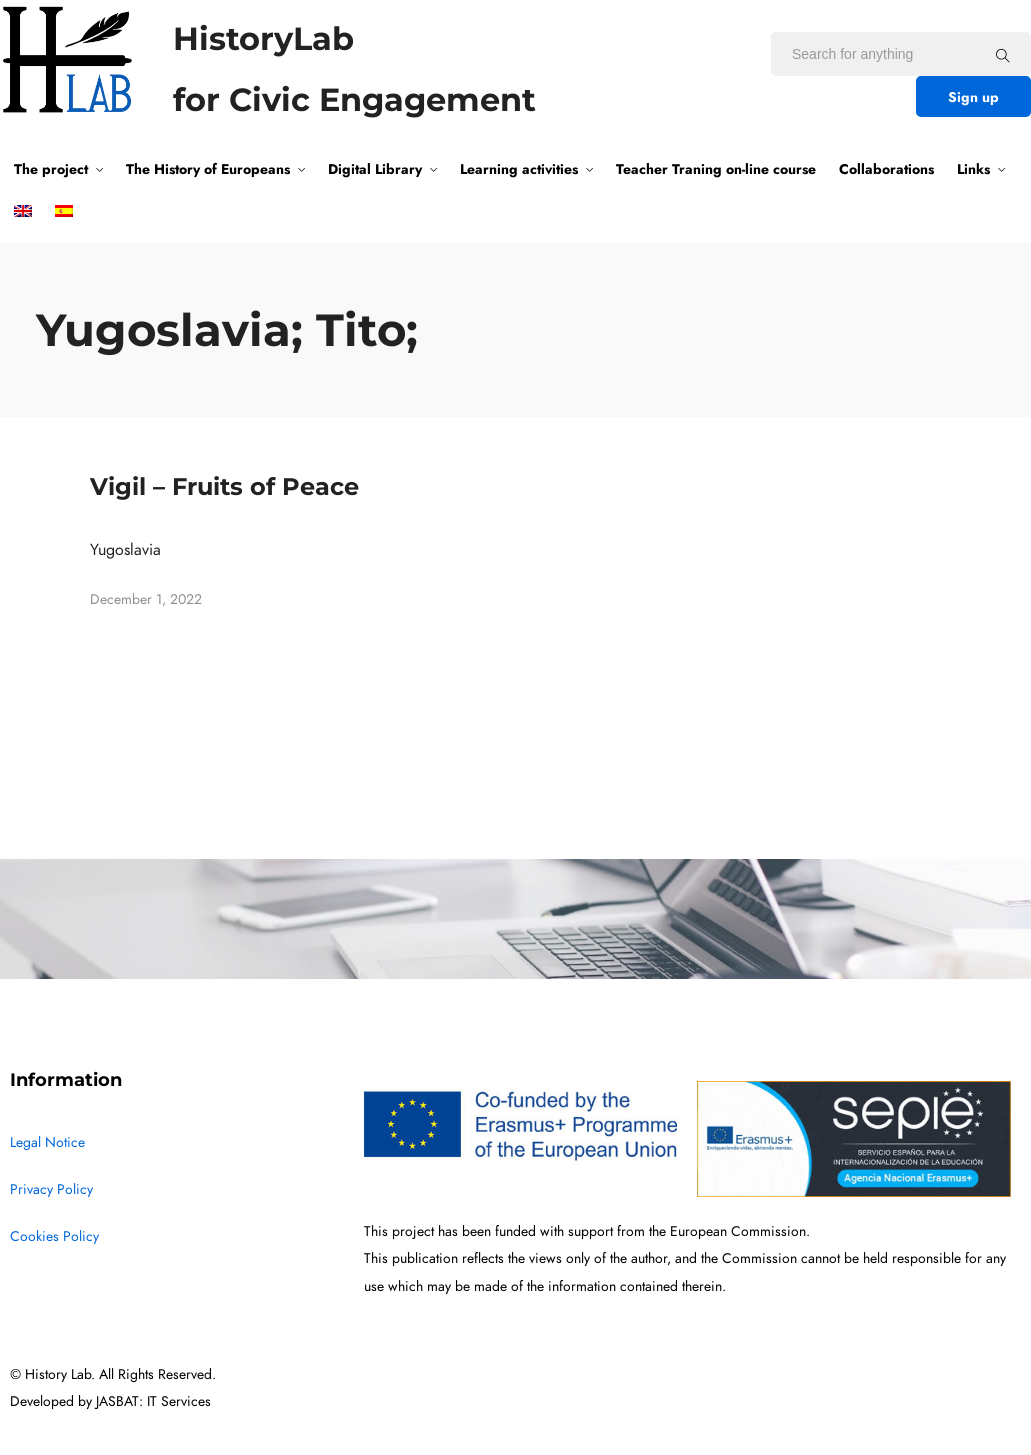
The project (51, 169)
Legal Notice (47, 1142)
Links (973, 169)
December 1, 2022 (146, 599)
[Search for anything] (1003, 55)
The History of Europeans (208, 169)
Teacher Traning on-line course (716, 169)
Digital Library (375, 169)
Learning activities (519, 169)
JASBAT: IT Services (153, 1401)
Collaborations (886, 169)
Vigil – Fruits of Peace (224, 486)
